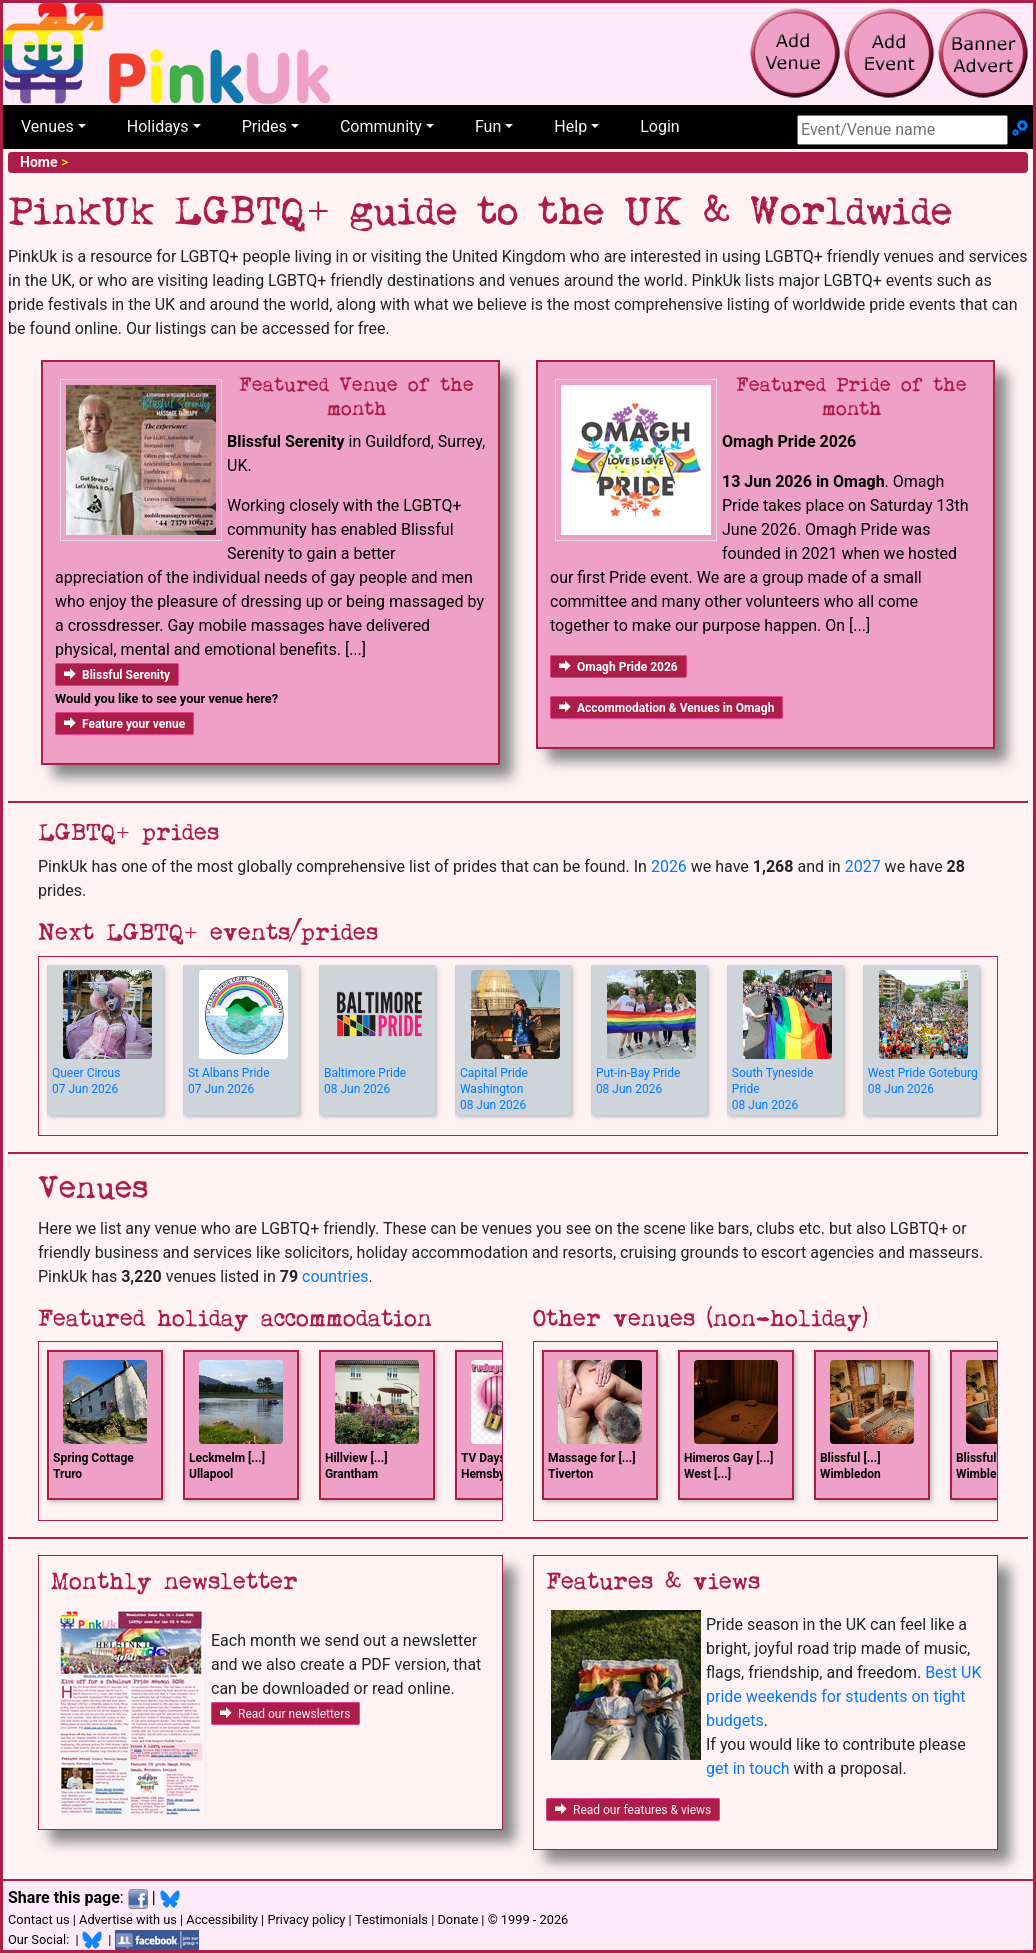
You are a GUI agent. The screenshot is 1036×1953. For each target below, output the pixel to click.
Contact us (39, 1919)
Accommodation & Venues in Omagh (666, 708)
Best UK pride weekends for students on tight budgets (843, 1696)
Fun (488, 126)
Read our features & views (633, 1810)
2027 (863, 866)
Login (659, 126)
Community (381, 126)
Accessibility (222, 1919)
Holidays (158, 126)
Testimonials (391, 1919)
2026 (669, 866)
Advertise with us (128, 1919)
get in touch (748, 1768)
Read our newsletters (285, 1714)
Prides (264, 126)
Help (570, 126)
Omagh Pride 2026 (618, 667)
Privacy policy (306, 1919)
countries (335, 1276)
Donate (457, 1919)
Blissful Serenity (117, 675)
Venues (47, 126)
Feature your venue (124, 724)
